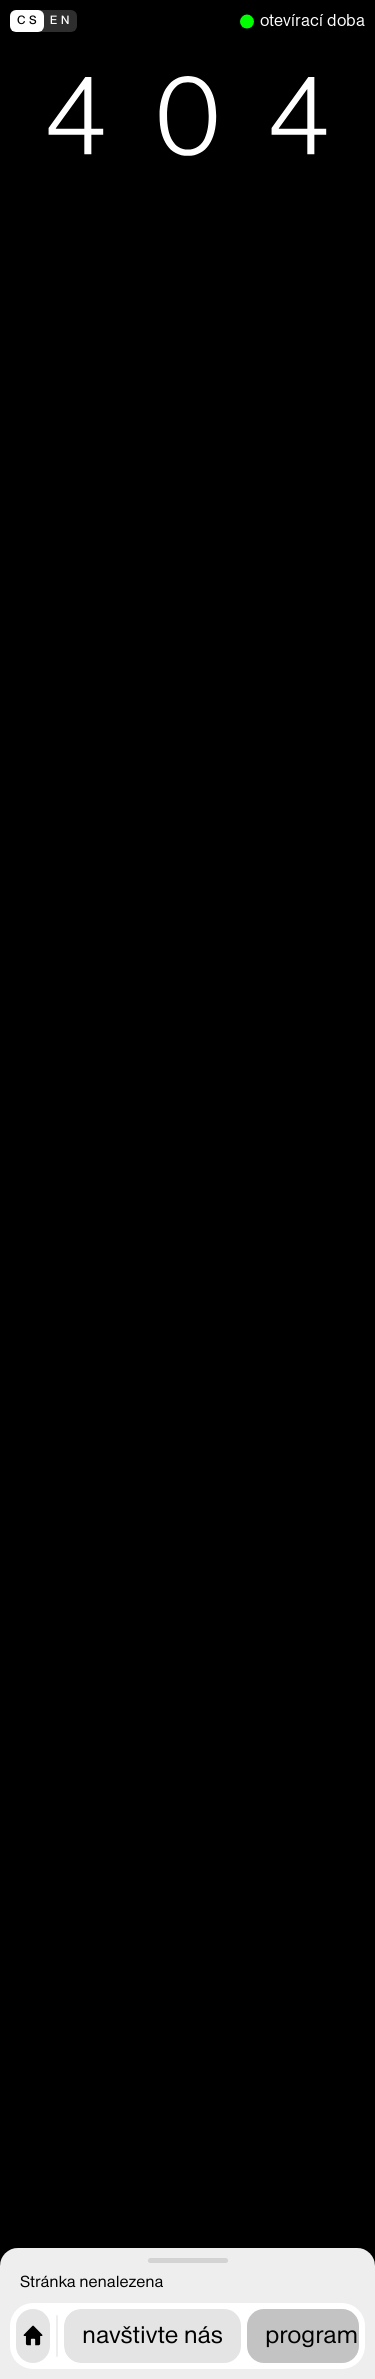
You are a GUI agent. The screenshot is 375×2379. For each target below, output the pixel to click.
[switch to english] (120, 21)
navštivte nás (152, 2335)
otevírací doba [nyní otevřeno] (312, 20)
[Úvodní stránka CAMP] (33, 2336)
